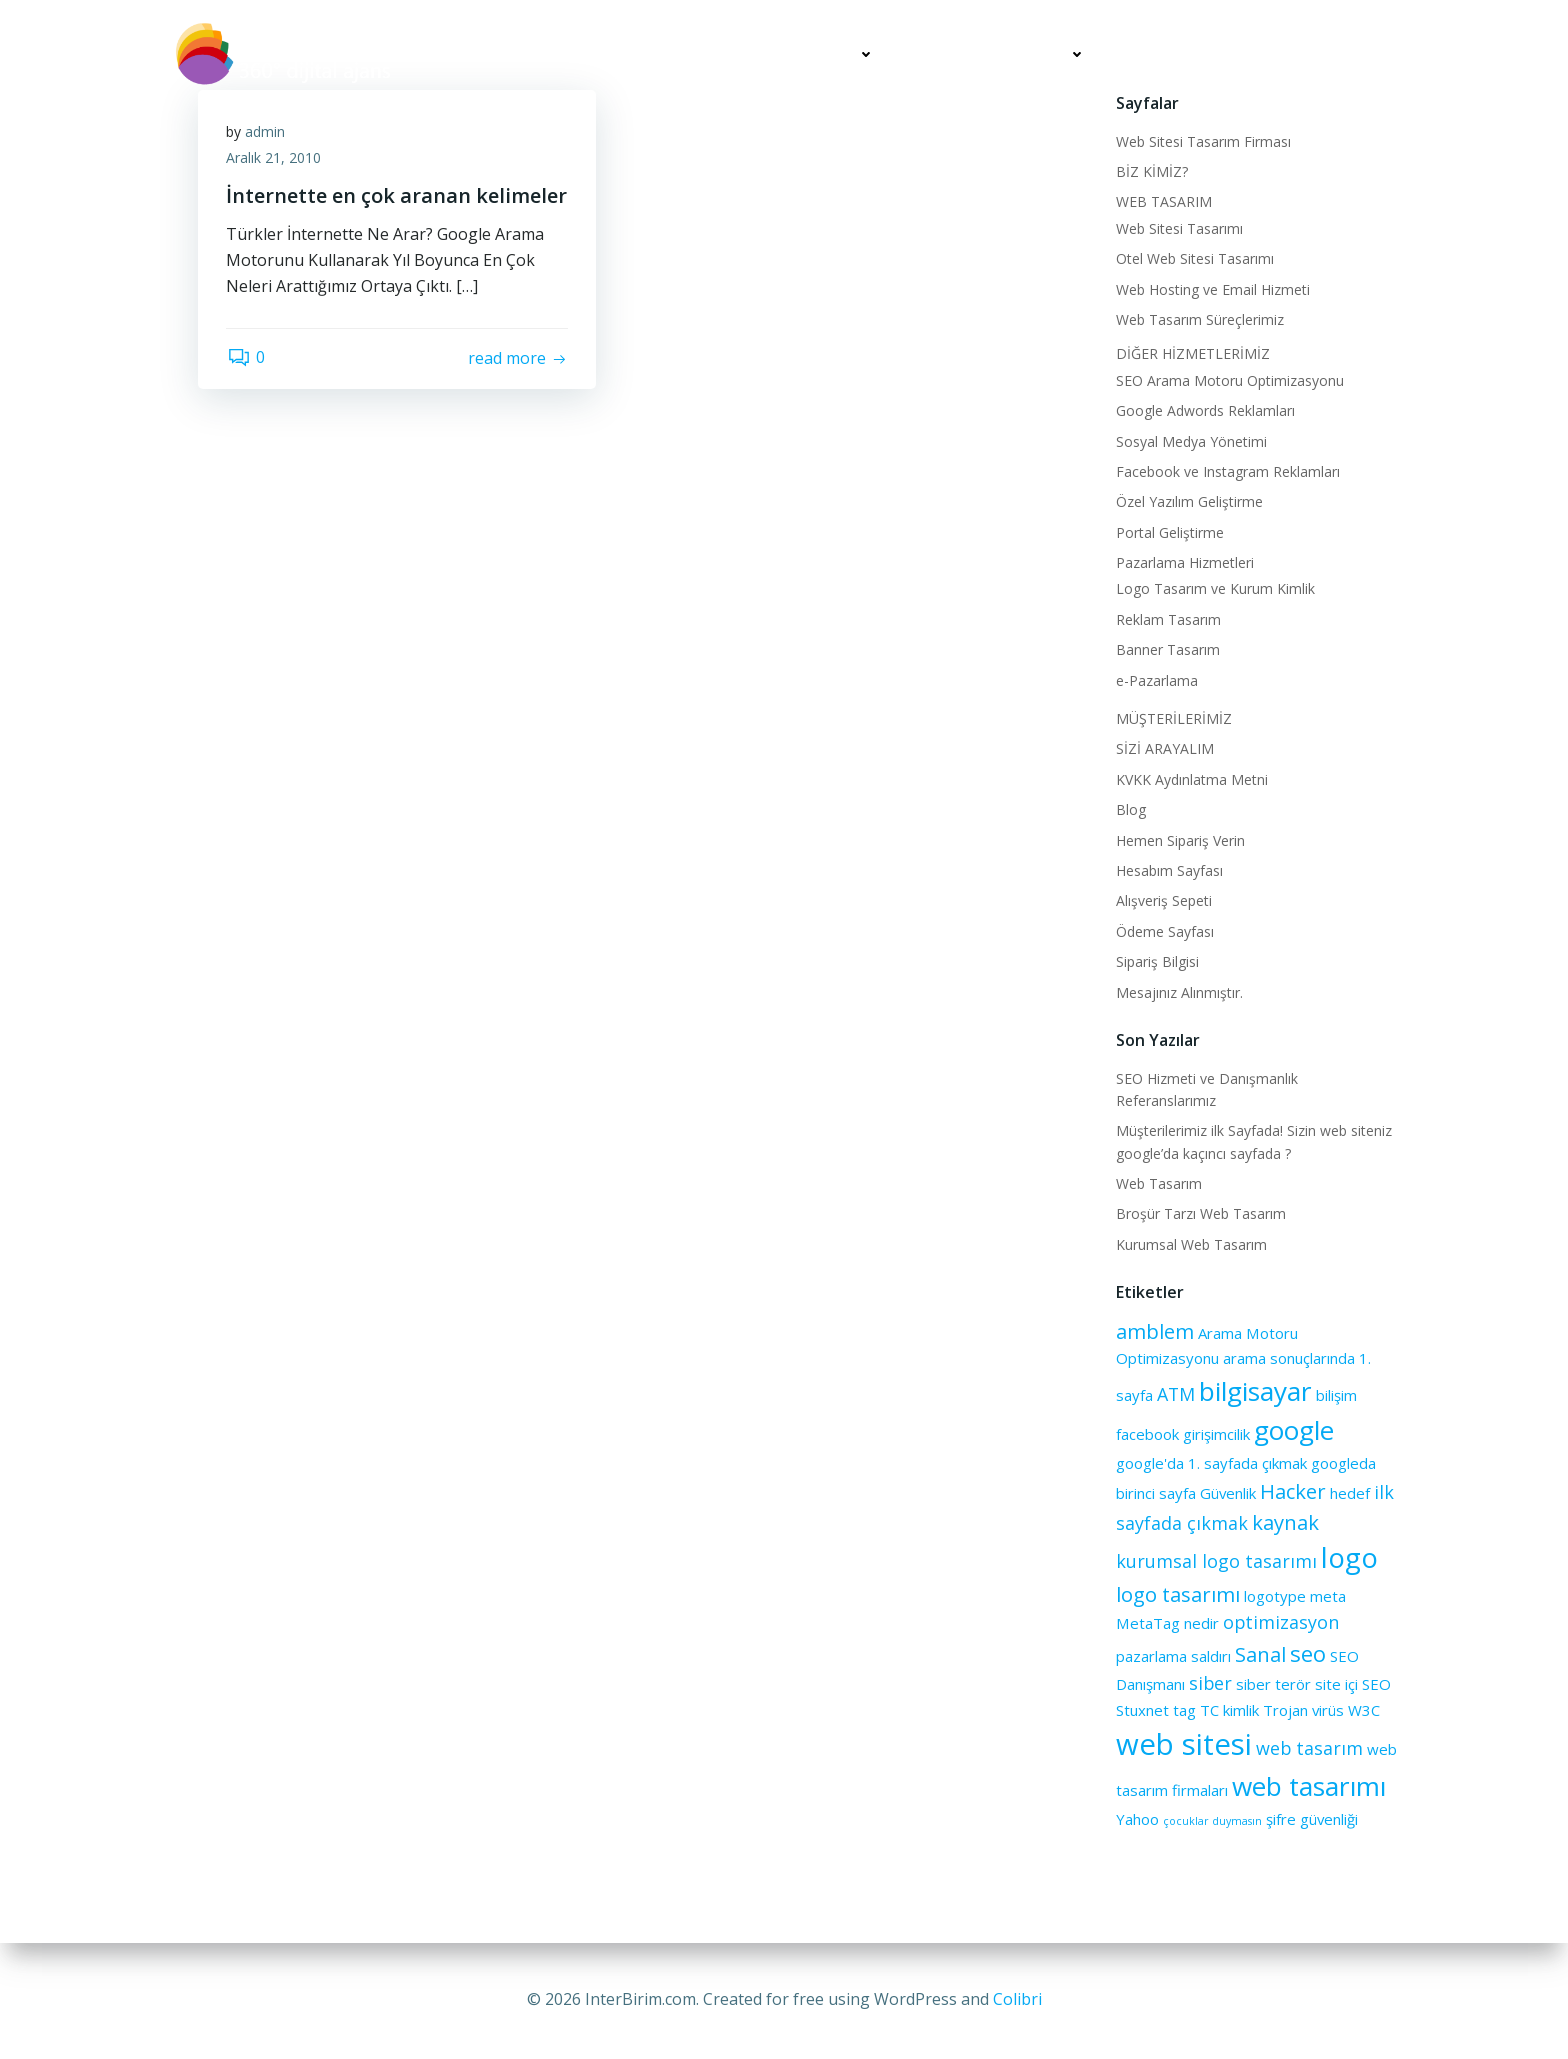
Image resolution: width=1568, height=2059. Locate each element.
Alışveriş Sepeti (1163, 899)
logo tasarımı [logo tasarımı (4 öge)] (1177, 1593)
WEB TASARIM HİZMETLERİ (776, 54)
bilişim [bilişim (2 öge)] (1335, 1394)
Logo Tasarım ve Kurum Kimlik (1214, 587)
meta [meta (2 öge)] (1327, 1595)
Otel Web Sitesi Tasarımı (1194, 257)
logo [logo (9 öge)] (1348, 1556)
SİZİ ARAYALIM (1331, 54)
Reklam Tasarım (1167, 618)
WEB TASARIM (1163, 200)
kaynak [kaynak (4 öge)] (1284, 1521)
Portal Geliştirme (1169, 531)
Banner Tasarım (1167, 648)
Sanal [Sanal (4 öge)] (1259, 1653)
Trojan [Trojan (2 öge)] (1284, 1709)
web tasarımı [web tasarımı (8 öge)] (1308, 1785)
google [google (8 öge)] (1293, 1429)
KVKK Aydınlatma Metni (1191, 778)
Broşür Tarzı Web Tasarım (1200, 1212)
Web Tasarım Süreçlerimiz (1199, 318)
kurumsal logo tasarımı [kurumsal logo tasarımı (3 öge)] (1215, 1560)
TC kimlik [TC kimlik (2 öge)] (1228, 1709)
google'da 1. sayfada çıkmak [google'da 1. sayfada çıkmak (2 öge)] (1210, 1462)
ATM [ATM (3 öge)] (1175, 1393)
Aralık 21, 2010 (275, 158)
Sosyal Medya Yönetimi (1190, 440)
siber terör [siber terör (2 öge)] (1272, 1683)
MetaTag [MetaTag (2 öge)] (1147, 1622)
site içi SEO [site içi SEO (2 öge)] (1352, 1683)
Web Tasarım (1158, 1182)
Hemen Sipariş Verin (1179, 839)
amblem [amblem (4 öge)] (1154, 1330)
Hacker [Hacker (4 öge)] (1292, 1490)
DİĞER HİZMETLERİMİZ (1001, 54)
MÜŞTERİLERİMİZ (1185, 54)
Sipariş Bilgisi (1156, 960)
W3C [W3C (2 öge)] (1363, 1709)
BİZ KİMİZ (603, 54)
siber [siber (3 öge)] (1209, 1682)
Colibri (1017, 1999)
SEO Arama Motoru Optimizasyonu (1229, 379)
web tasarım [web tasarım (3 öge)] (1308, 1747)
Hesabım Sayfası (1168, 869)
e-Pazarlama (1156, 679)
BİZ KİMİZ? (1151, 170)
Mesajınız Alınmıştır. (1178, 991)
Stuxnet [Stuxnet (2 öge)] (1141, 1709)
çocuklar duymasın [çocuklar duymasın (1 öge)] (1211, 1820)
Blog (1130, 808)
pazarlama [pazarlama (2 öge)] (1150, 1655)
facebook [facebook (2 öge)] (1146, 1433)
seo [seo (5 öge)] (1307, 1652)
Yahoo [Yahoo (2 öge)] (1136, 1818)
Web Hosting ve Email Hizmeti (1212, 288)
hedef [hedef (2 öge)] (1349, 1492)
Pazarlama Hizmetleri (1184, 561)
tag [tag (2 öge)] (1183, 1709)
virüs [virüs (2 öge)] (1327, 1709)
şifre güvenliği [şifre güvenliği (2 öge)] (1311, 1818)
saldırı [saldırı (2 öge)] (1210, 1655)
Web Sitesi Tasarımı (1178, 227)
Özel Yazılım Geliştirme (1188, 500)
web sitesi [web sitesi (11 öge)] (1183, 1743)
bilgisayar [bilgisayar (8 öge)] (1254, 1390)
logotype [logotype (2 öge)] (1274, 1595)
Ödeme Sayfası (1164, 930)
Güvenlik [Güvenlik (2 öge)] (1227, 1492)
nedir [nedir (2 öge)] (1200, 1622)
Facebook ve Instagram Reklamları (1227, 470)
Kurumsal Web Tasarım (1190, 1243)
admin (267, 132)
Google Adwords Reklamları (1204, 409)
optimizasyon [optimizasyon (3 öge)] (1280, 1621)
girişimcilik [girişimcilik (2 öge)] (1215, 1433)
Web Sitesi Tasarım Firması (1202, 140)
